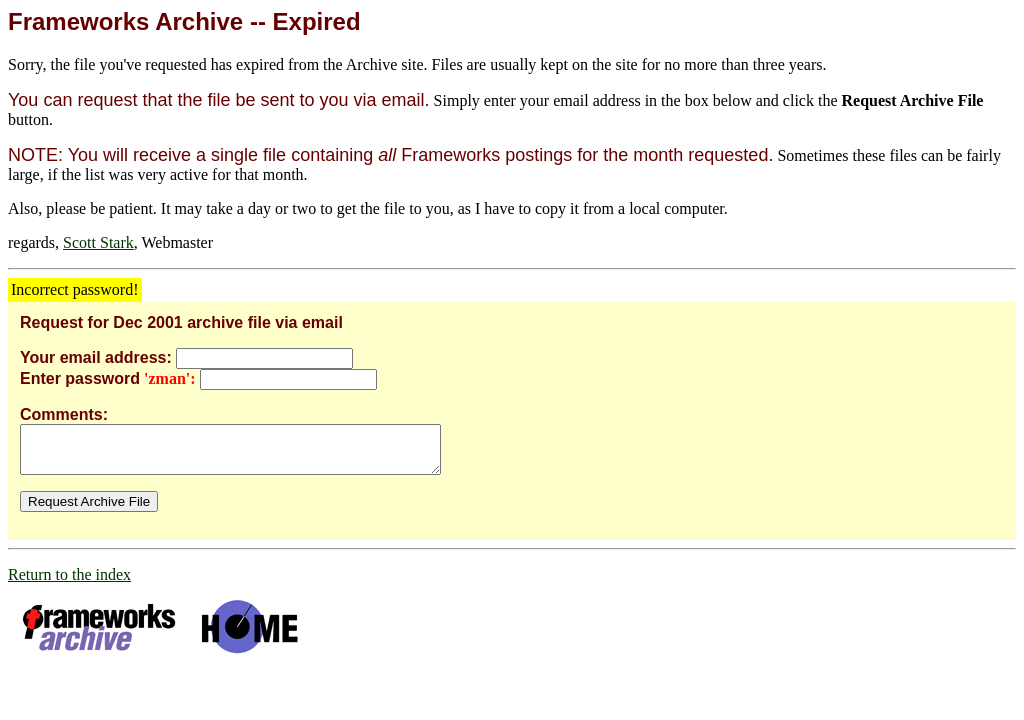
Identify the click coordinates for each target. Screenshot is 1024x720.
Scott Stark (98, 242)
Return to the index (69, 583)
